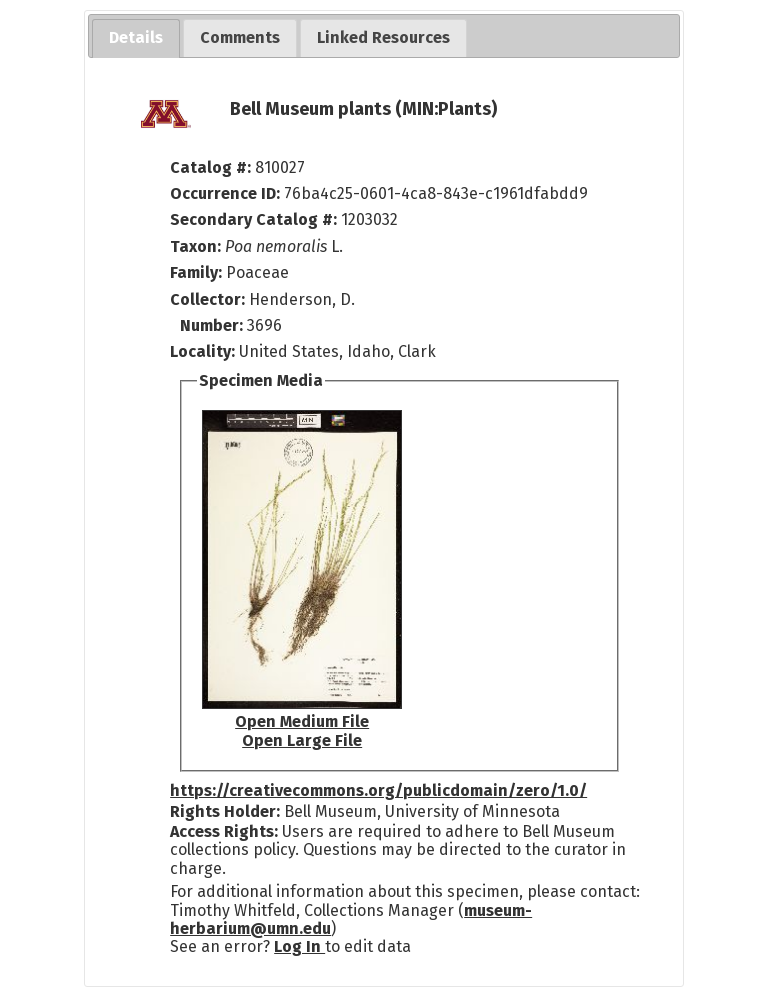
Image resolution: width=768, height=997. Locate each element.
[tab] (136, 38)
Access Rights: (224, 831)
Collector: (209, 299)
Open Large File (302, 740)
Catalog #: (212, 167)
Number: (213, 325)
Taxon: (195, 246)
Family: (196, 272)
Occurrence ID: (227, 193)
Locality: (202, 351)
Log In (299, 946)
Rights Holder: (225, 811)
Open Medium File (302, 721)
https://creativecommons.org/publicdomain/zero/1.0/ (378, 790)
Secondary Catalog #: (253, 219)
